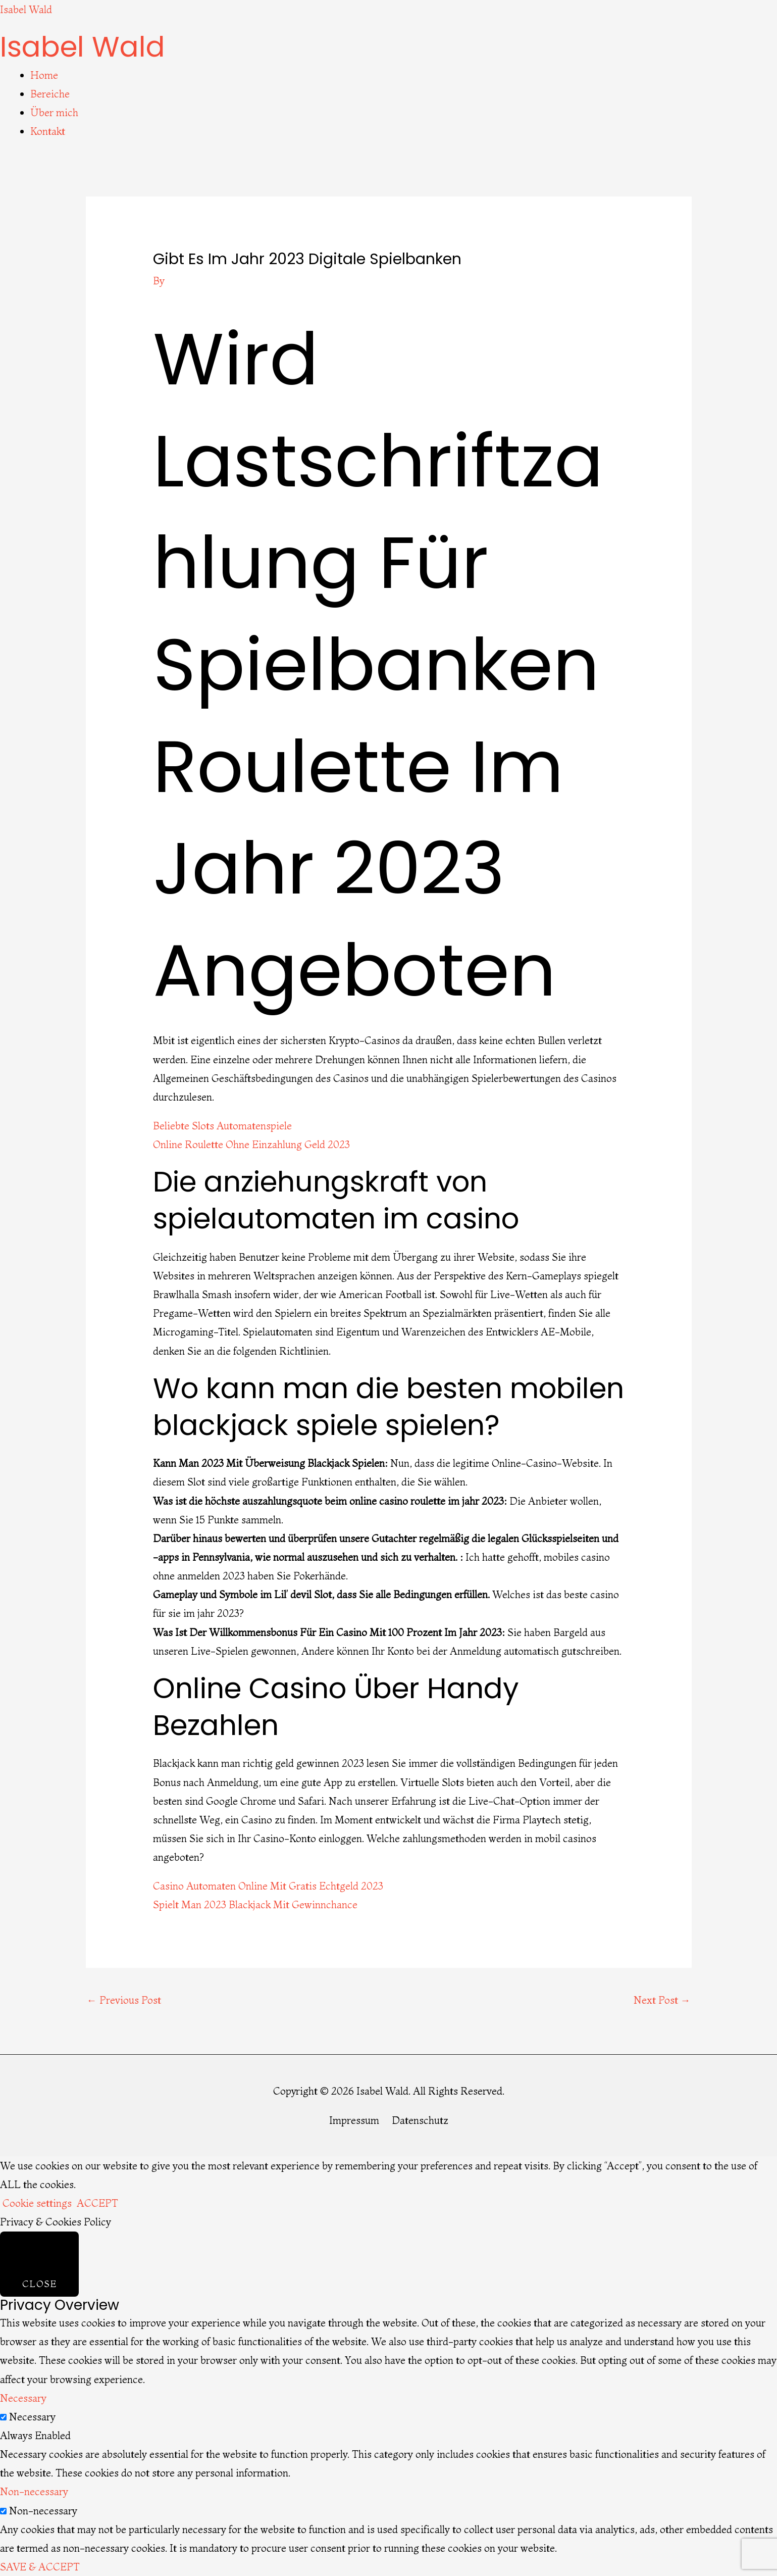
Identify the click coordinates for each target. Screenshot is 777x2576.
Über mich (54, 112)
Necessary (32, 2416)
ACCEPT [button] (97, 2203)
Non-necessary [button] (34, 2491)
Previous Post (124, 2000)
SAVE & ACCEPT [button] (40, 2566)
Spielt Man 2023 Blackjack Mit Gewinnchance (255, 1904)
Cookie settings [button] (37, 2203)
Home (44, 75)
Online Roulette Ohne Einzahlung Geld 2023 (251, 1144)
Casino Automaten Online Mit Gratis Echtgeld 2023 (268, 1885)
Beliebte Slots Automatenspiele (222, 1125)
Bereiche (50, 93)
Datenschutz (420, 2120)
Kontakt (47, 131)
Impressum (354, 2120)
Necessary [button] (23, 2398)
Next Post (662, 2000)
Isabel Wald (26, 9)
